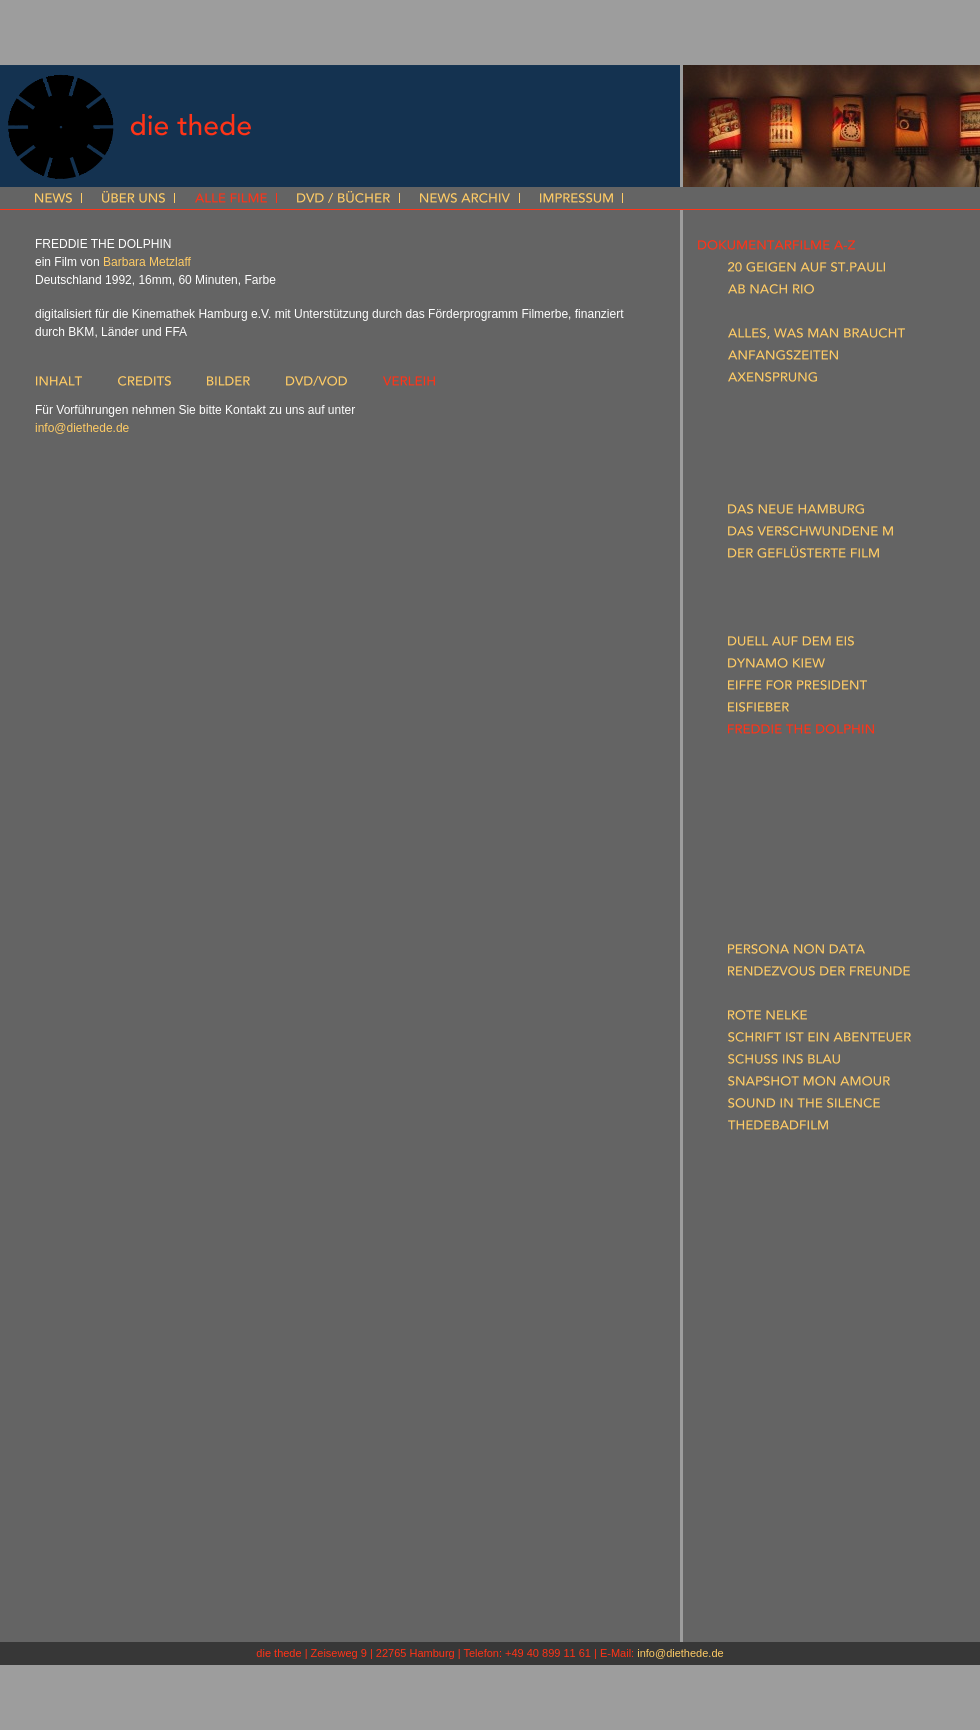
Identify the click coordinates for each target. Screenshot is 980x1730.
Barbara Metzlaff (147, 262)
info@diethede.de (82, 428)
